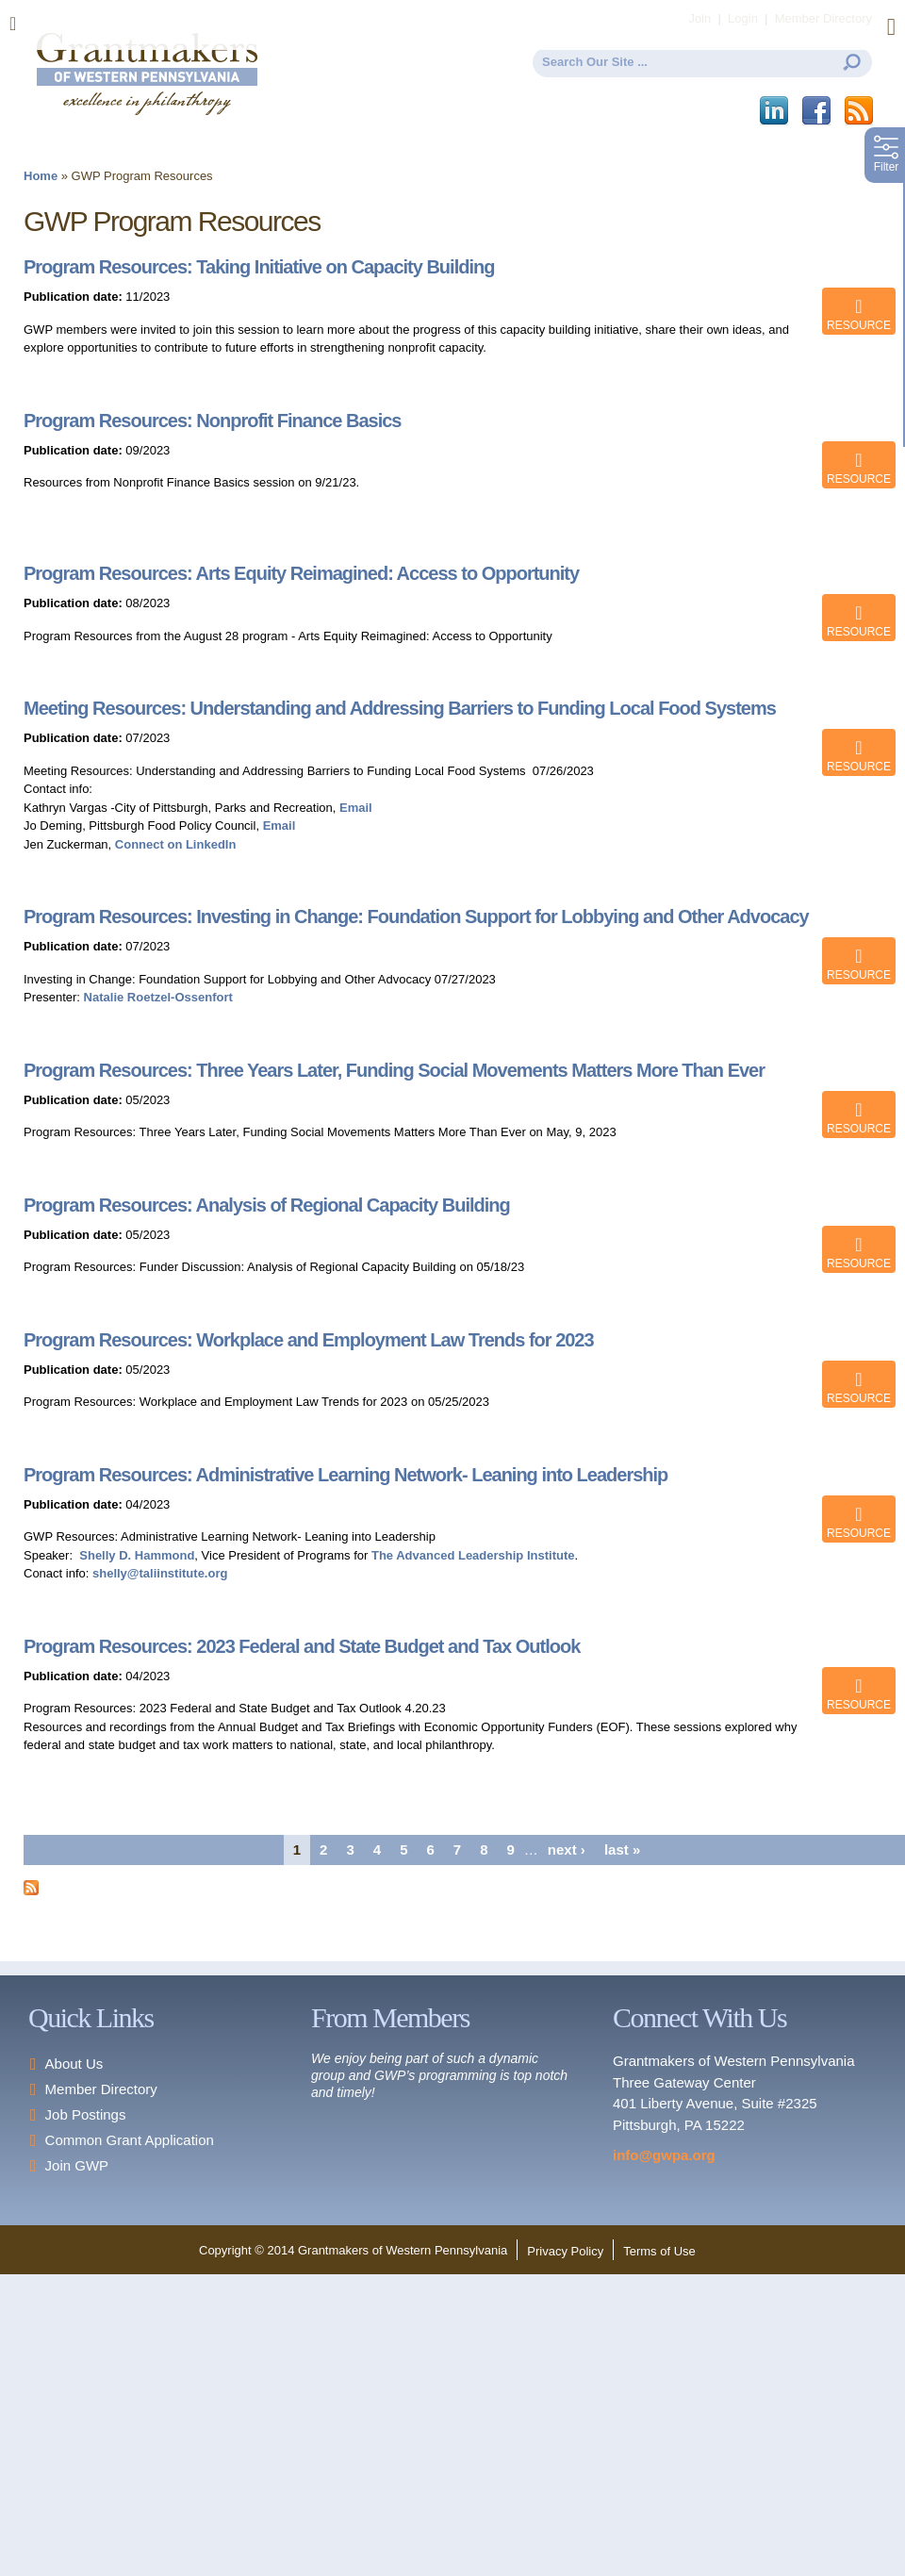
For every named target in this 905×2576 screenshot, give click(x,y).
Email (355, 808)
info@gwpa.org (664, 2155)
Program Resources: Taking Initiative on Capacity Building (259, 266)
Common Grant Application (129, 2140)
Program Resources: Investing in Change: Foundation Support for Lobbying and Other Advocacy (416, 916)
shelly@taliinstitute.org (159, 1573)
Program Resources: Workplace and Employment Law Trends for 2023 (309, 1339)
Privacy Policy (565, 2251)
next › (566, 1849)
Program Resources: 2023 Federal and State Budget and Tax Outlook (302, 1646)
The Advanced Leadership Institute (473, 1555)
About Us (74, 2064)
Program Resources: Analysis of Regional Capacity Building (267, 1205)
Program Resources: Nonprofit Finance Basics (212, 420)
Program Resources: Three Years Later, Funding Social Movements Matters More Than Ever (394, 1070)
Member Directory (101, 2089)
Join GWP (77, 2165)
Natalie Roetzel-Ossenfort (156, 997)
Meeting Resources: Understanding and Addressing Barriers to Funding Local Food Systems (400, 708)
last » (622, 1849)
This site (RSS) (860, 111)
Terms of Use (659, 2251)
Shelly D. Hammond (136, 1555)
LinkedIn (775, 111)
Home (41, 176)
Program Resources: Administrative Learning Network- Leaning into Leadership (345, 1474)
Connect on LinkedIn (176, 844)
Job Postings (85, 2114)
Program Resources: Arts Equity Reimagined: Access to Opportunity (301, 573)
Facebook (817, 111)
